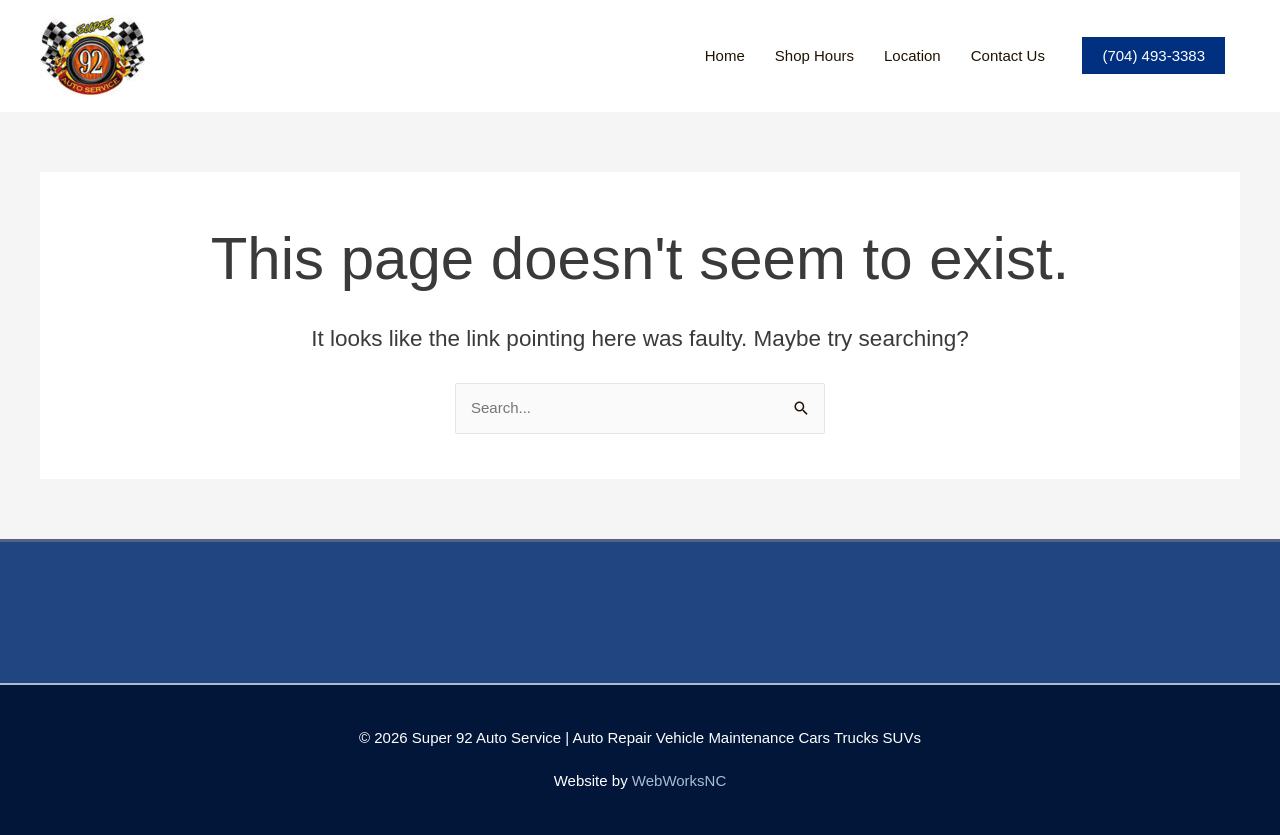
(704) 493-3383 (1153, 55)
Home (725, 55)
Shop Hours (814, 55)
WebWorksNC (679, 780)
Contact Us (1008, 55)
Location (912, 55)
